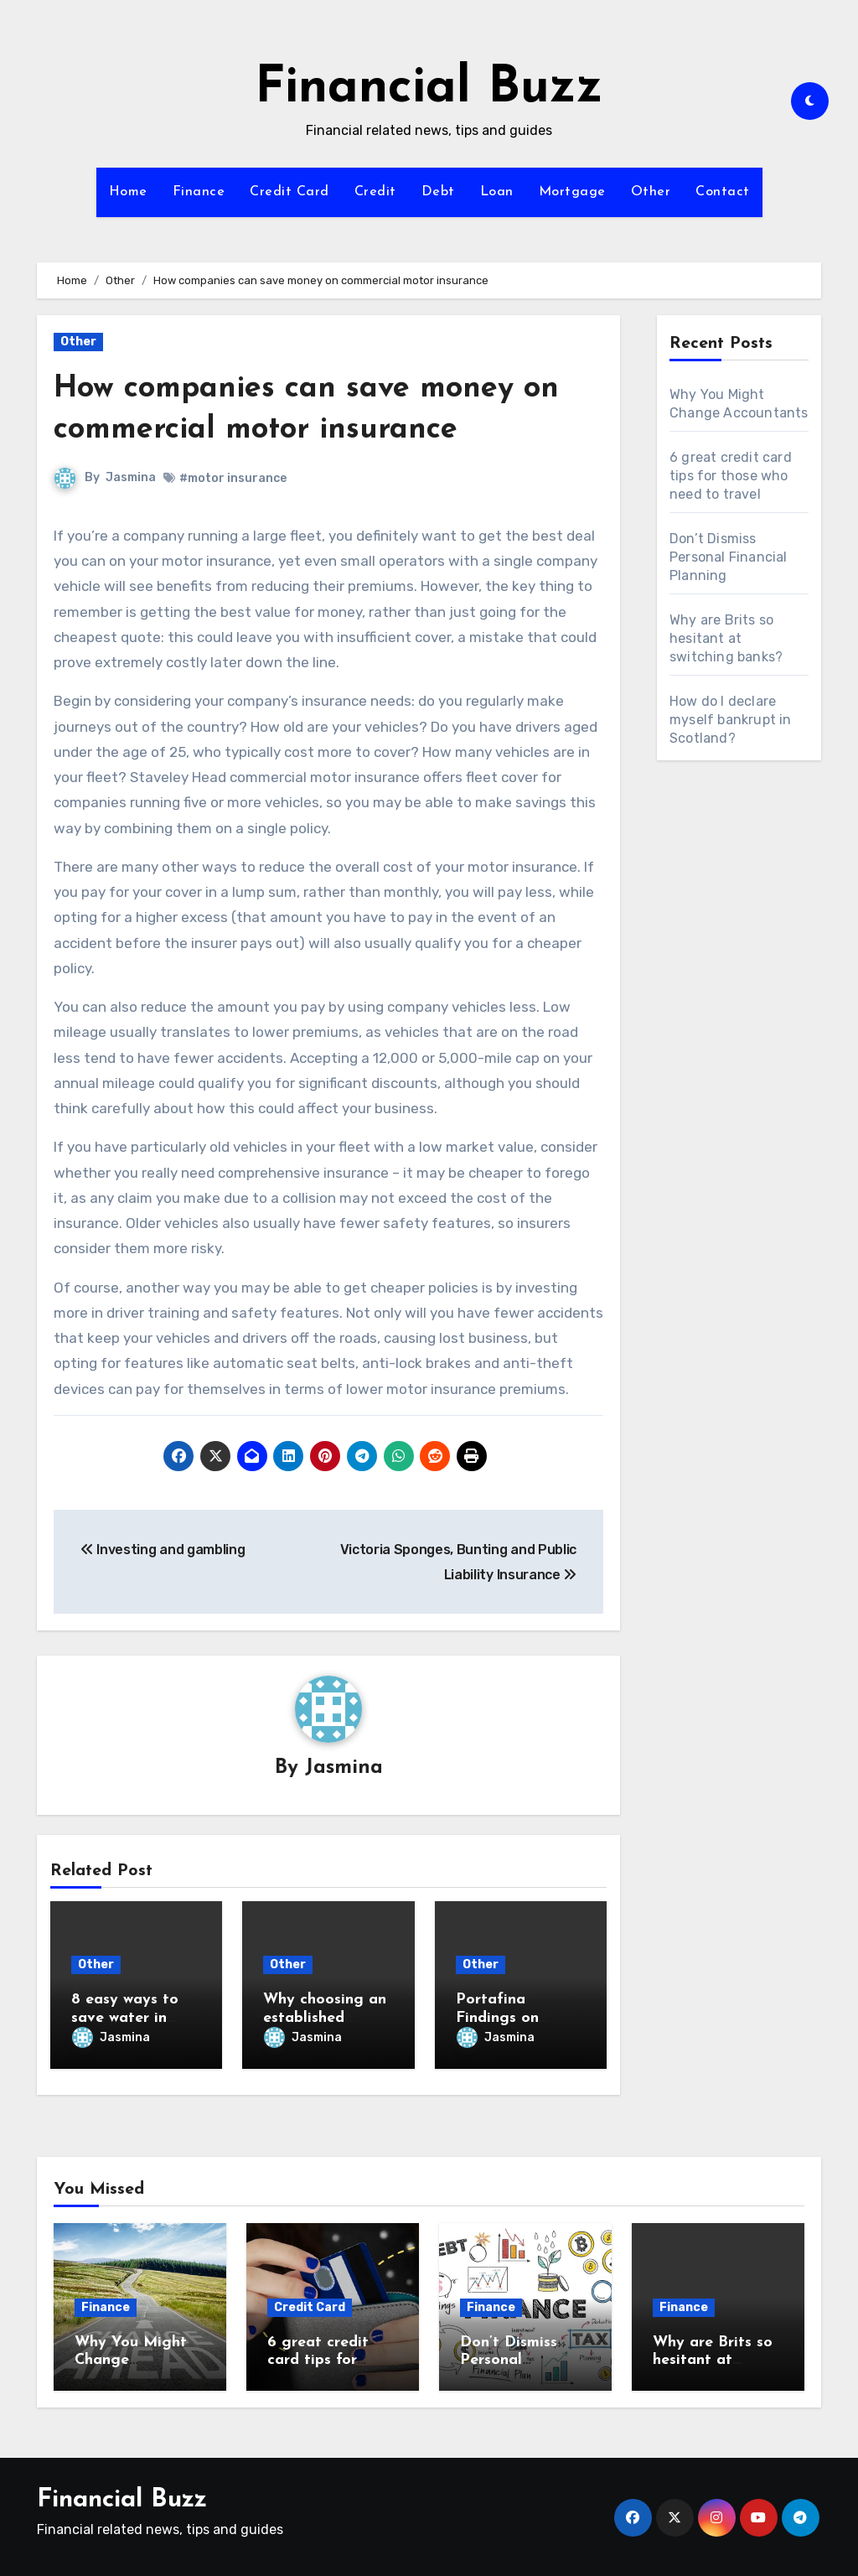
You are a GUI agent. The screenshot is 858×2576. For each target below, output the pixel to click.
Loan (497, 192)
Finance (199, 192)
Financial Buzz (429, 89)
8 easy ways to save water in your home (124, 2019)
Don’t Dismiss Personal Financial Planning (728, 557)
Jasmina (131, 477)
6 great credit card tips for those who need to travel (730, 475)
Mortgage (572, 192)
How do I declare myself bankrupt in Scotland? (730, 719)
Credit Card (289, 192)
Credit (375, 192)
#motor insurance (233, 478)
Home (128, 192)
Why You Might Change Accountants (131, 2356)
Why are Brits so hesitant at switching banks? (726, 638)
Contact (722, 192)
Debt (438, 192)
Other (651, 192)
